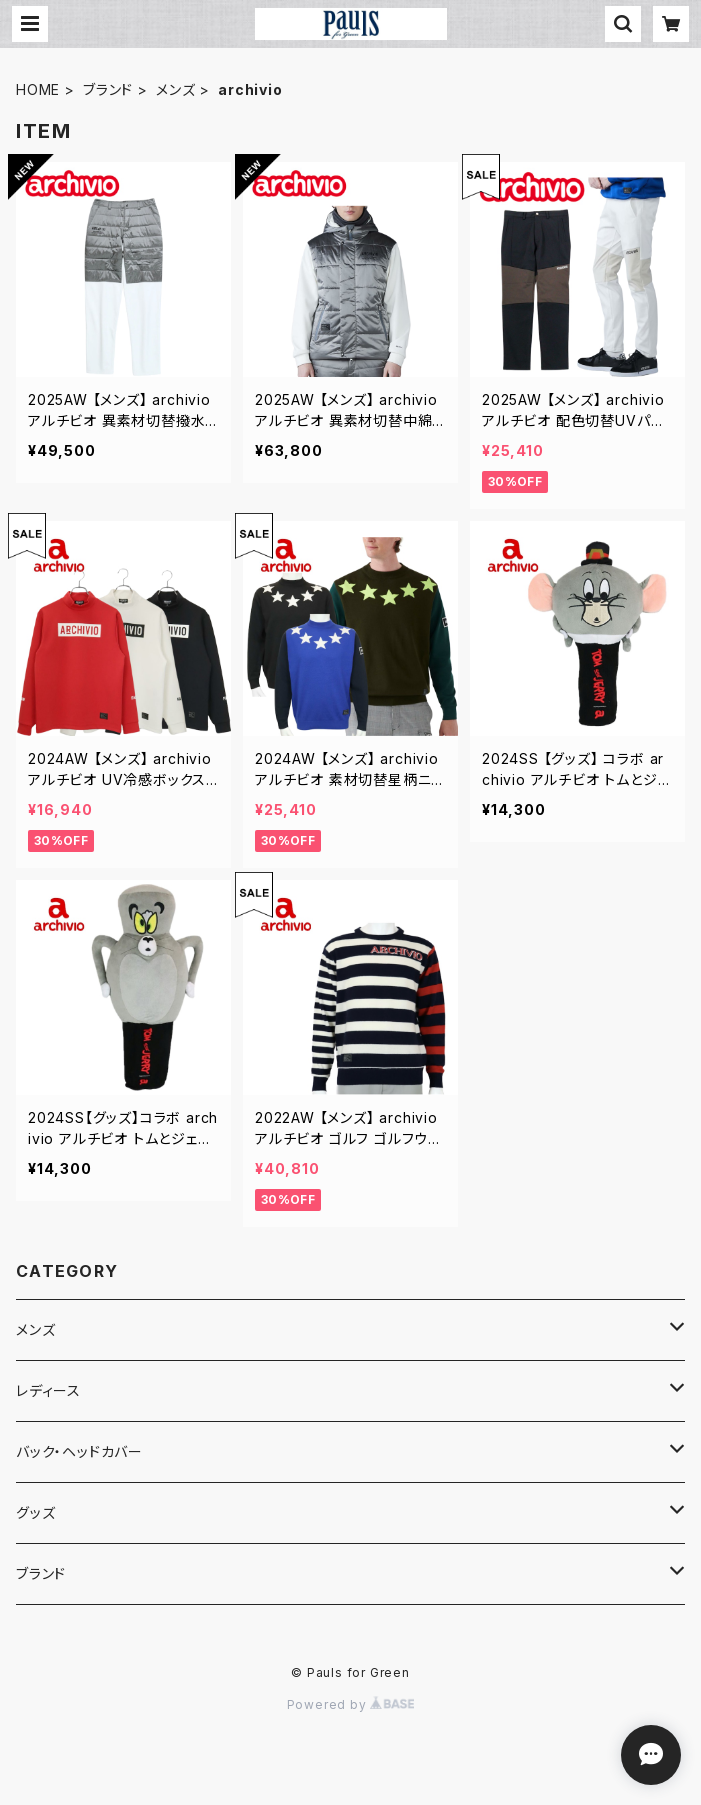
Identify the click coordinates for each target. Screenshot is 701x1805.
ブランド (108, 89)
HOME (38, 89)
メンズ (175, 89)
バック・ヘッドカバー (79, 1451)
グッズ (35, 1512)
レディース (48, 1390)
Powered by (351, 1704)
